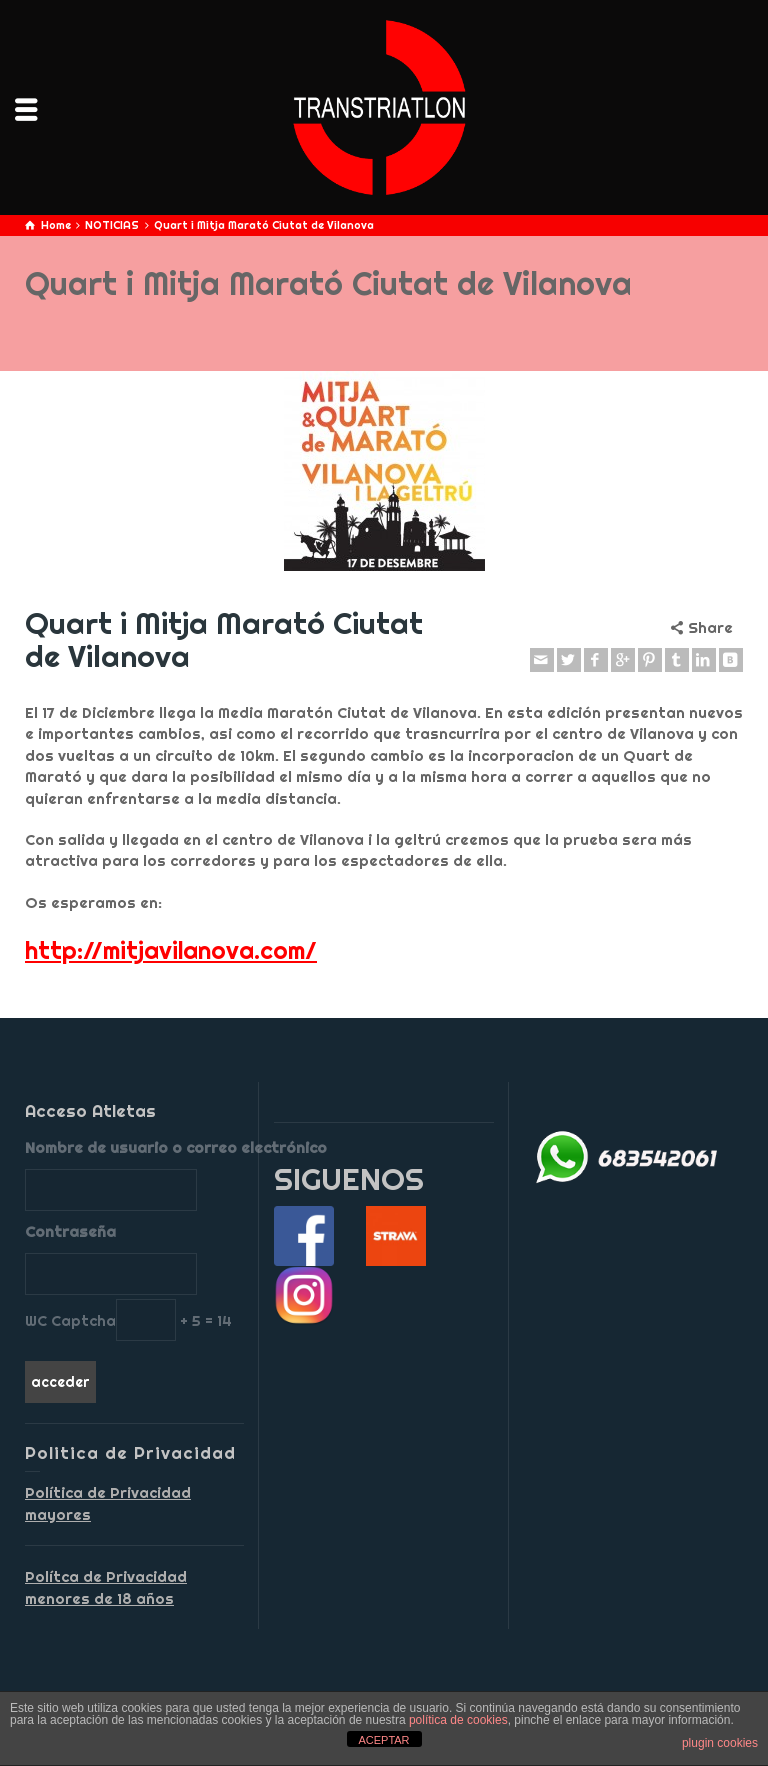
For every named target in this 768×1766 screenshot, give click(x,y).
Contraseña (70, 1231)
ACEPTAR (383, 1740)
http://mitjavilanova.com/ (171, 950)
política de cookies (458, 1720)
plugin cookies (720, 1743)
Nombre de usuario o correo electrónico (134, 1147)
